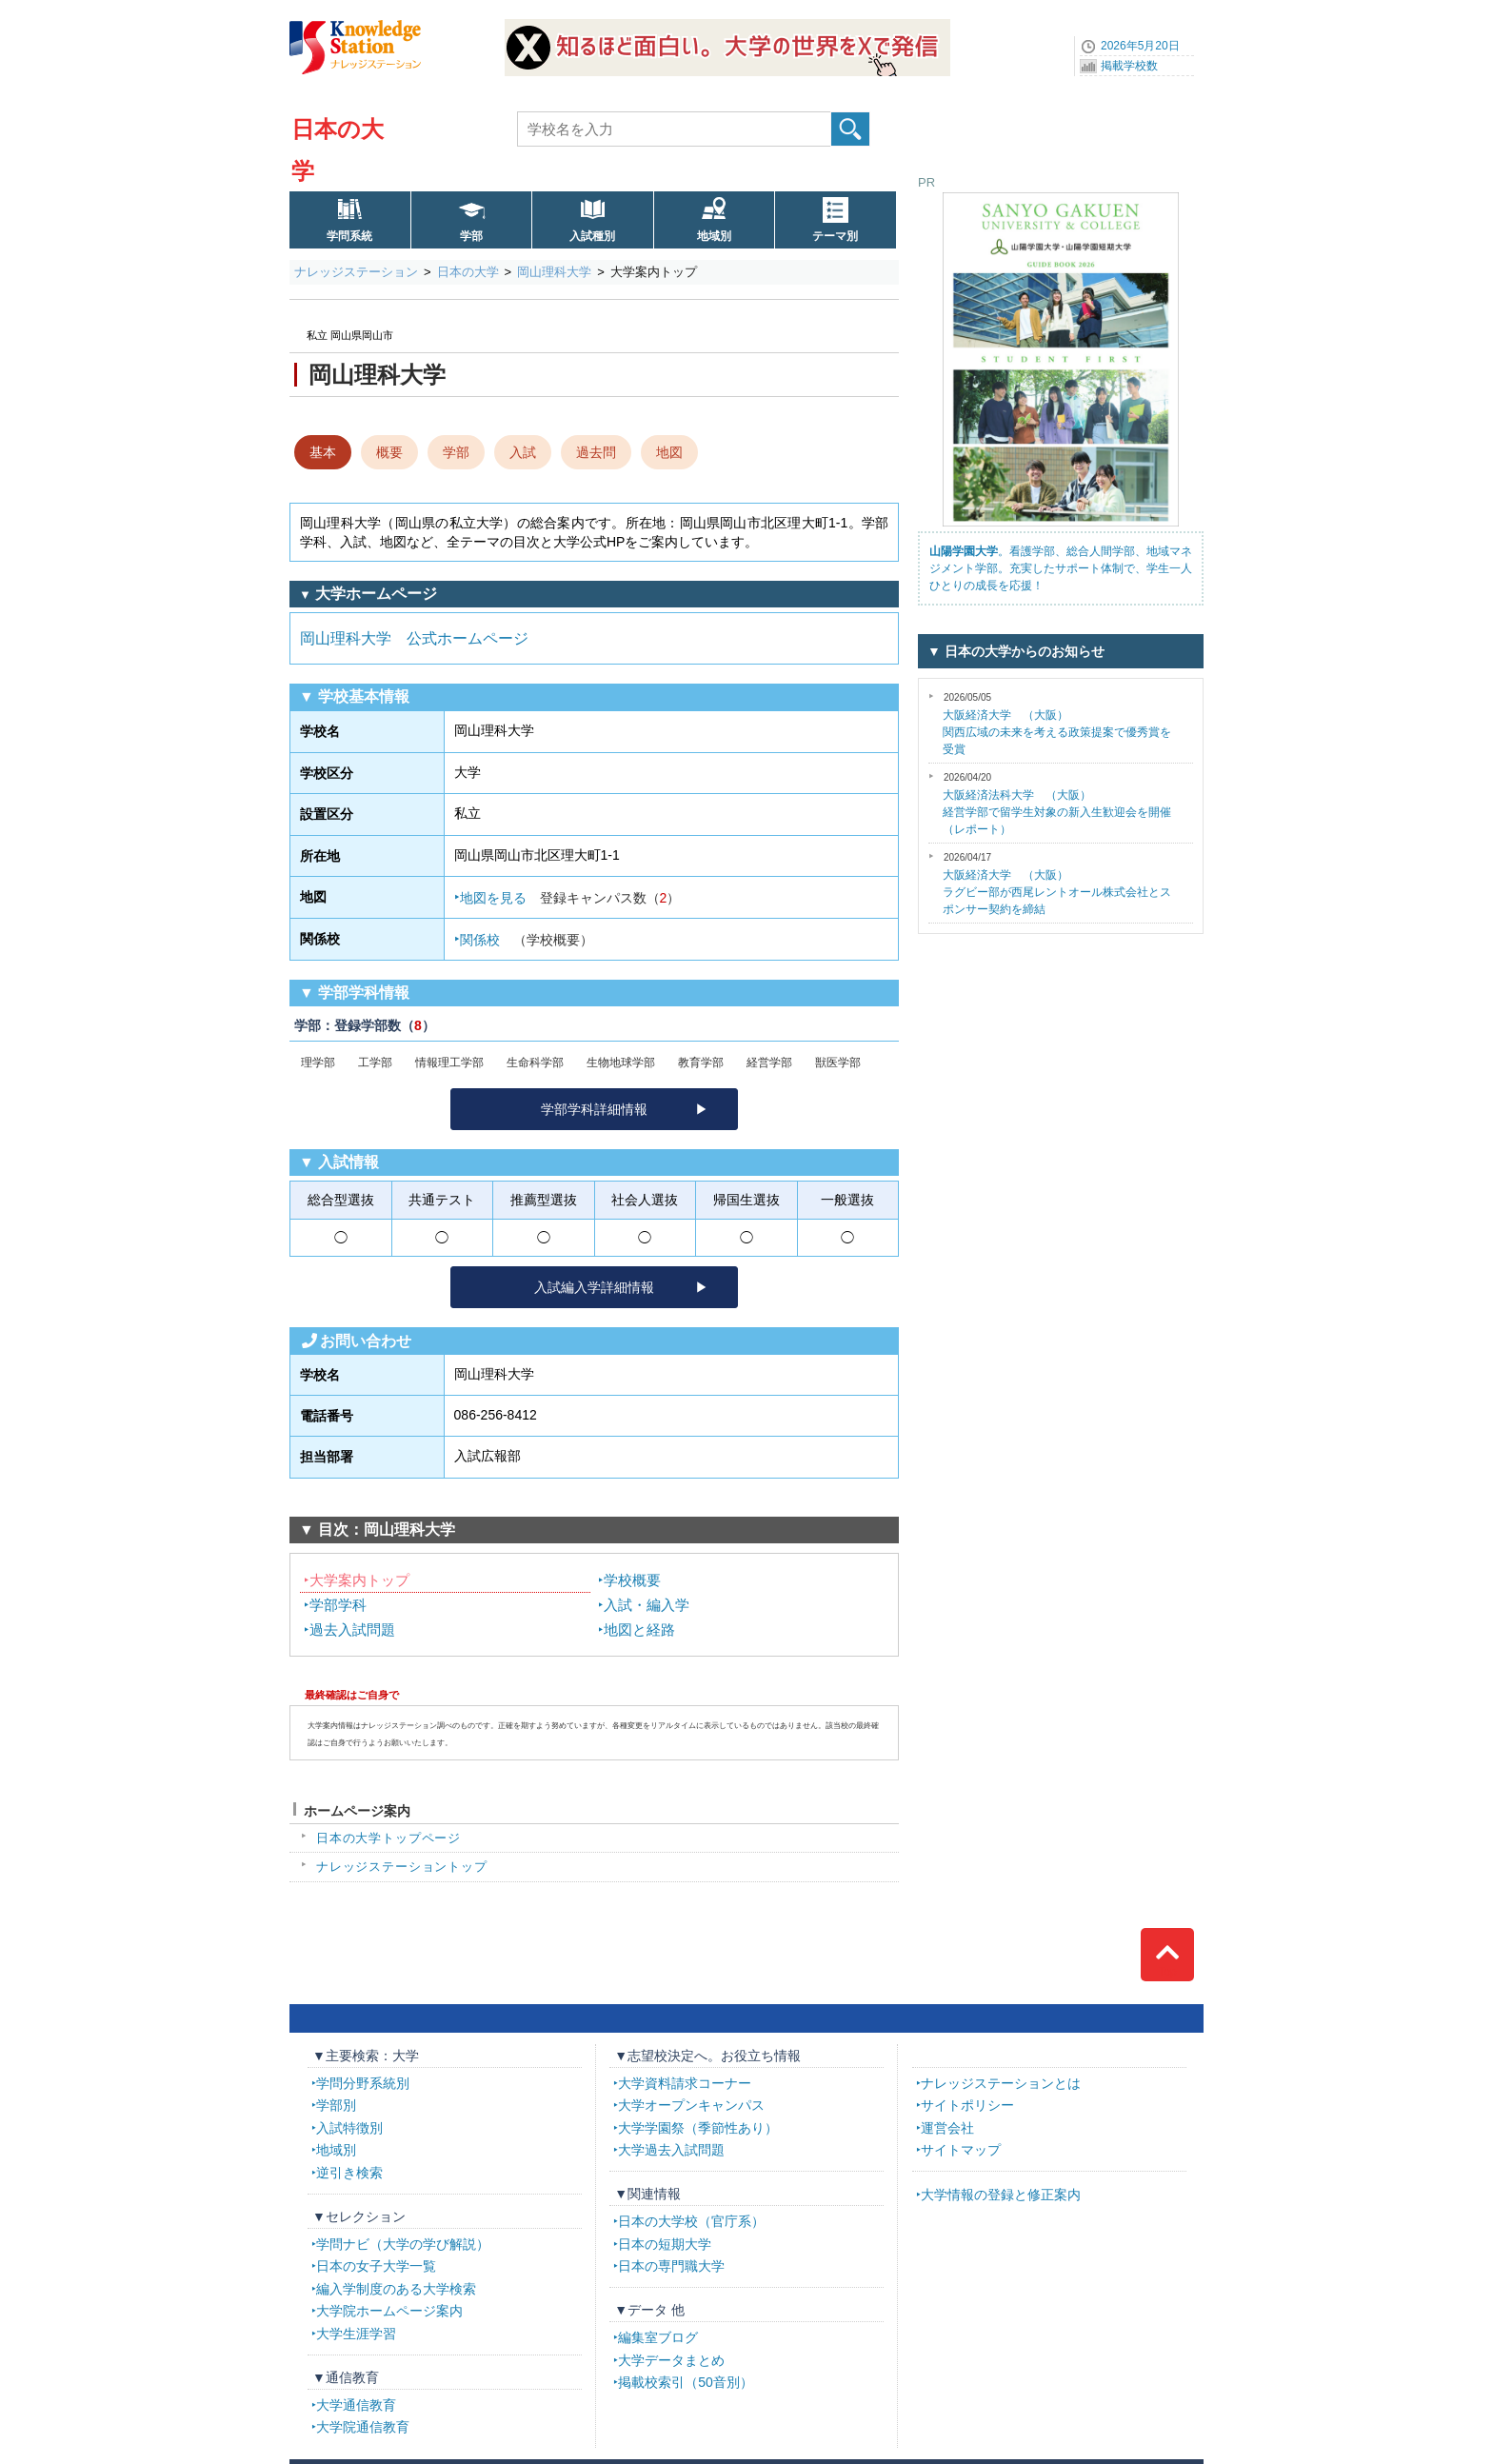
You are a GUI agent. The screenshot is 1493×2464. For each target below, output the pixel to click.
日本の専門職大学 (671, 2266)
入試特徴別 (349, 2128)
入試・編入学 (646, 1605)
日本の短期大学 (664, 2244)
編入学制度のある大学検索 (396, 2288)
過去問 (596, 452)
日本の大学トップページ (388, 1838)
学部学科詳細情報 (594, 1109)
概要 (389, 452)
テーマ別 (835, 236)
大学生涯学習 (356, 2333)
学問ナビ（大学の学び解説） (402, 2244)
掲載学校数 (1129, 65)
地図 (669, 452)
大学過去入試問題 (671, 2149)
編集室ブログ (658, 2337)
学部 (471, 236)
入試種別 (592, 236)
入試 (522, 452)
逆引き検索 (349, 2172)
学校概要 (632, 1580)
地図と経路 (639, 1629)
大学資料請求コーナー (684, 2083)
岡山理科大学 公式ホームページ (414, 638)
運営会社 (947, 2128)
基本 (322, 452)
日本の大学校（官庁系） (691, 2221)
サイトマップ (961, 2149)
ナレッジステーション (356, 272)
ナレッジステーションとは (1001, 2083)
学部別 (336, 2105)
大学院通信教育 (362, 2426)
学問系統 (349, 236)
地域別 (714, 236)
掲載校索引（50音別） (685, 2382)
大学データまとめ (671, 2360)
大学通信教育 (356, 2405)
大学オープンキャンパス (691, 2105)
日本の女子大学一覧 (376, 2266)
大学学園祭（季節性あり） (698, 2128)
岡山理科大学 (554, 272)
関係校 (526, 939)
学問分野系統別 (362, 2083)
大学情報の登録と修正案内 (1001, 2194)
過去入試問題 (352, 1629)
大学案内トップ (359, 1580)
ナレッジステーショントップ (402, 1866)
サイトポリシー (967, 2105)
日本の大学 (468, 272)
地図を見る (570, 897)
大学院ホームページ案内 (389, 2310)
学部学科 (338, 1605)
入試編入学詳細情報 (594, 1287)
